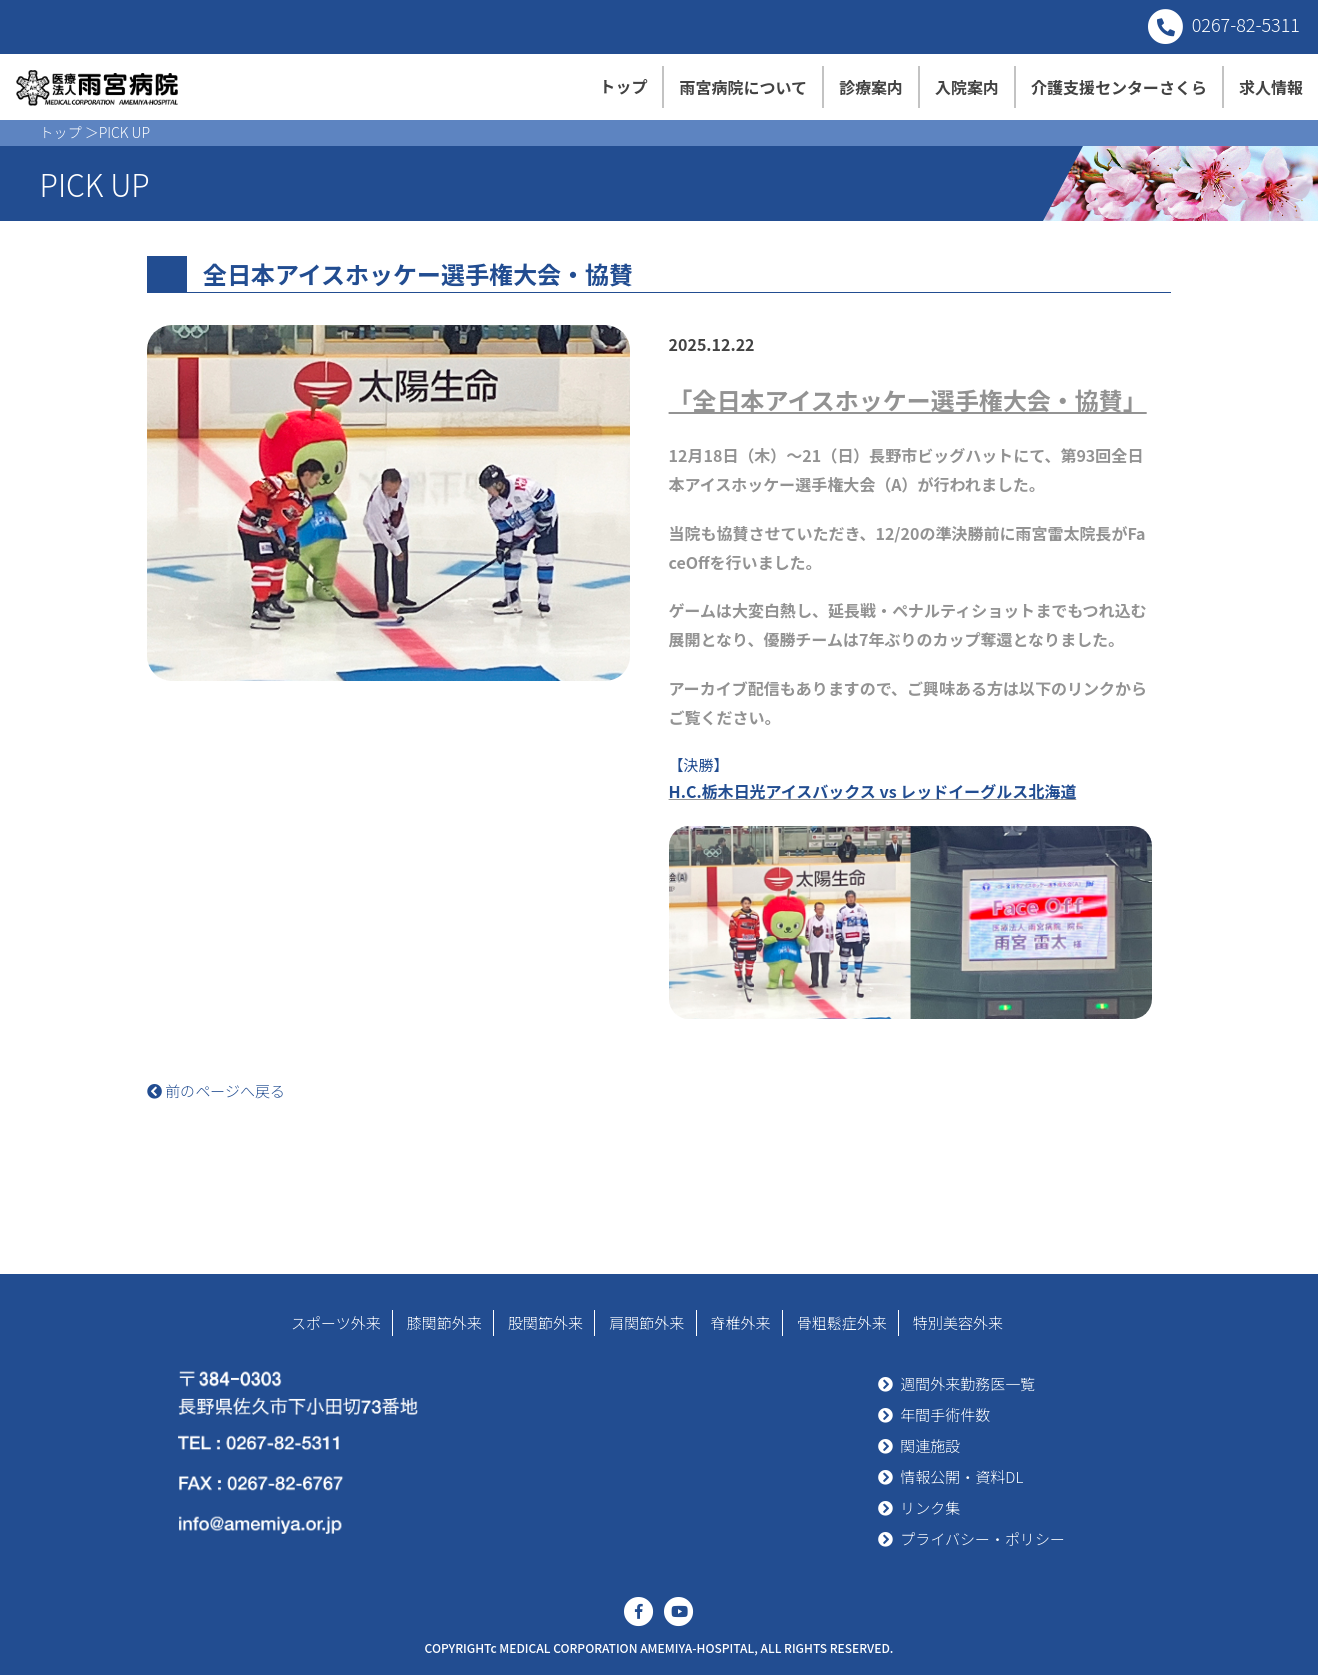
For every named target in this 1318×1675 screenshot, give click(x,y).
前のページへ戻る (216, 1090)
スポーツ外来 (336, 1322)
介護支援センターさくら (1119, 87)
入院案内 (967, 87)
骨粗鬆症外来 (842, 1322)
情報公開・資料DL (961, 1476)
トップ (623, 86)
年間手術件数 (945, 1414)
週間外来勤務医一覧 (967, 1383)
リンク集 (930, 1507)
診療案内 (871, 87)
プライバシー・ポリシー (982, 1538)
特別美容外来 (958, 1322)
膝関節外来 (444, 1322)
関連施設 (930, 1445)
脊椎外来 (741, 1322)
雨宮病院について (743, 87)
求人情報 (1271, 87)
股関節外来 (545, 1322)
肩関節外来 (646, 1322)
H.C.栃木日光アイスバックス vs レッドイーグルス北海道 (873, 791)
